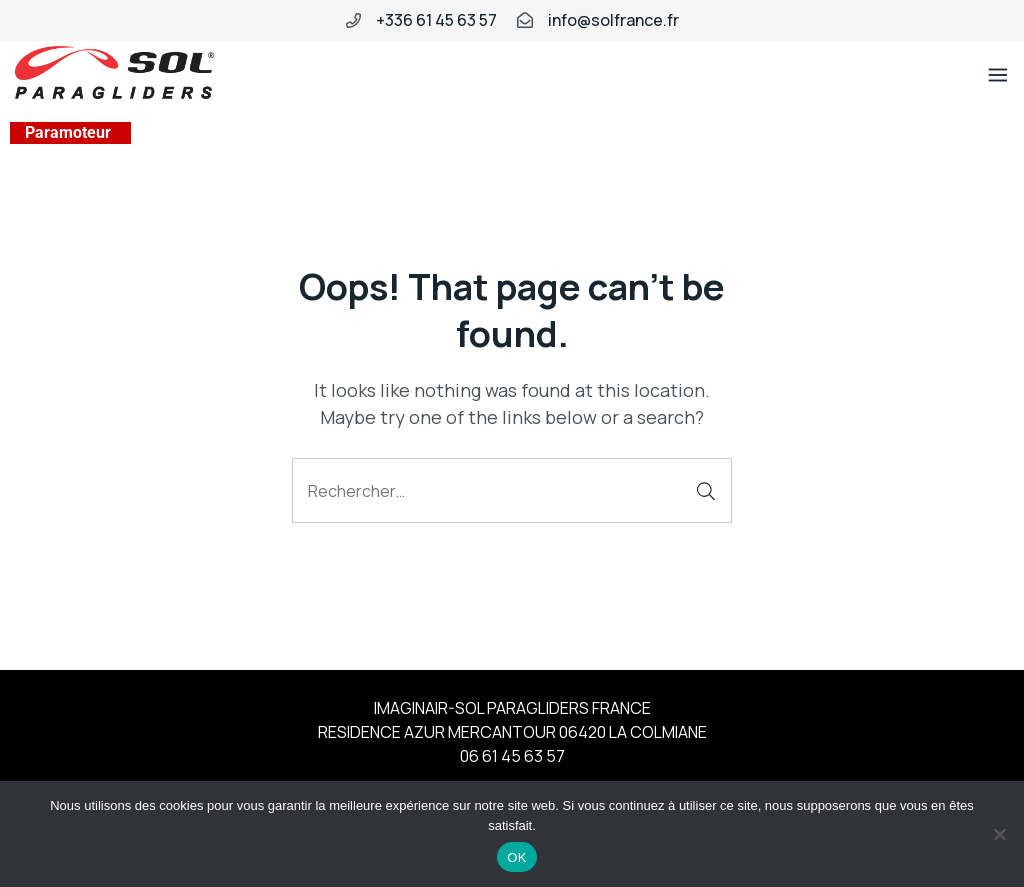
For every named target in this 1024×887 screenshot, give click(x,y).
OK (516, 857)
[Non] (999, 834)
